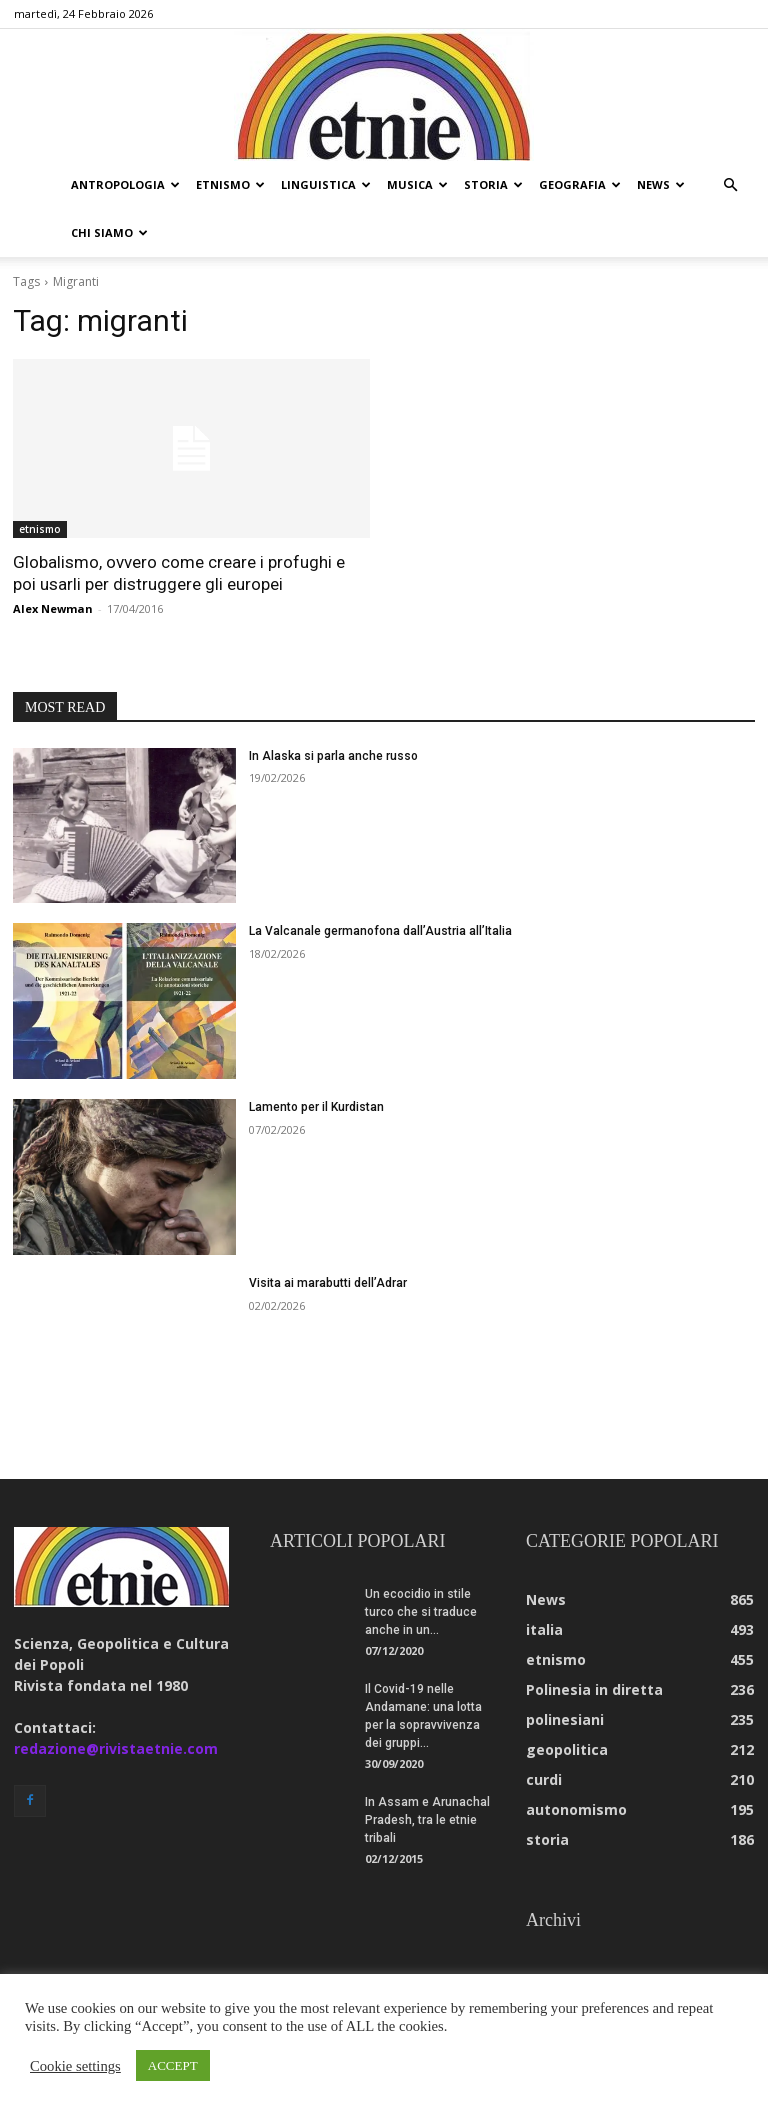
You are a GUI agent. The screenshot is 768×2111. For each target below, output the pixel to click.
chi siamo (109, 232)
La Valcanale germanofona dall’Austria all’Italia (380, 931)
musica (417, 184)
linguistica (326, 184)
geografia (580, 184)
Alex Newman (53, 608)
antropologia (125, 184)
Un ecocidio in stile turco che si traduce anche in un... (421, 1612)
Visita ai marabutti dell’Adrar (328, 1283)
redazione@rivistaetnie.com (116, 1748)
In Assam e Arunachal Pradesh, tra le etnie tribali (427, 1820)
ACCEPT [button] (173, 2065)
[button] (730, 185)
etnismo (230, 184)
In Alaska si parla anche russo (333, 756)
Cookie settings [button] (75, 2066)
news (661, 184)
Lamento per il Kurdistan (316, 1107)
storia (493, 184)
